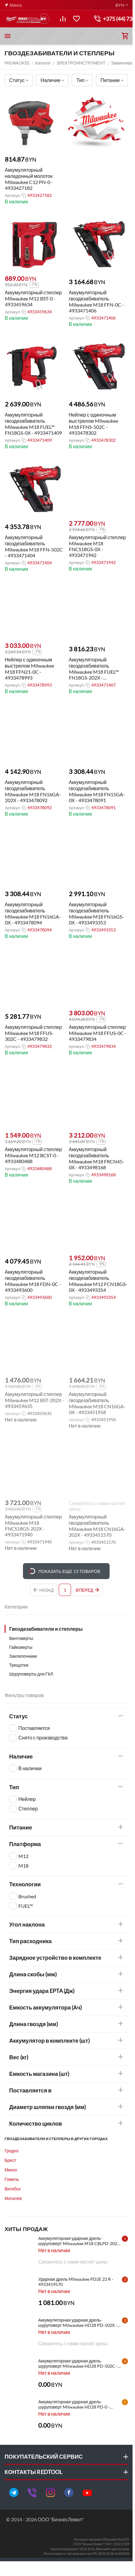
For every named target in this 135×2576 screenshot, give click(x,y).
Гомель (12, 2179)
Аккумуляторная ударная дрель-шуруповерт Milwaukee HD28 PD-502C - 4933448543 (78, 2363)
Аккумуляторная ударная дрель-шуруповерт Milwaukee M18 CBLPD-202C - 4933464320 (80, 2241)
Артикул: (12, 195)
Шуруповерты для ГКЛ (31, 1673)
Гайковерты (20, 1647)
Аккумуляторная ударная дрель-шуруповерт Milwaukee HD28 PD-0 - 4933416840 (74, 2404)
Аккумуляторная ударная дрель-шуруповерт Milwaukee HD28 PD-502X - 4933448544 (77, 2322)
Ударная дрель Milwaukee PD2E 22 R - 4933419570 (75, 2281)
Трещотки (18, 1665)
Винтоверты (21, 1638)
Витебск (13, 2188)
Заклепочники (23, 1656)
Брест (10, 2160)
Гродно (12, 2150)
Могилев (13, 2198)
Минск (11, 2169)
